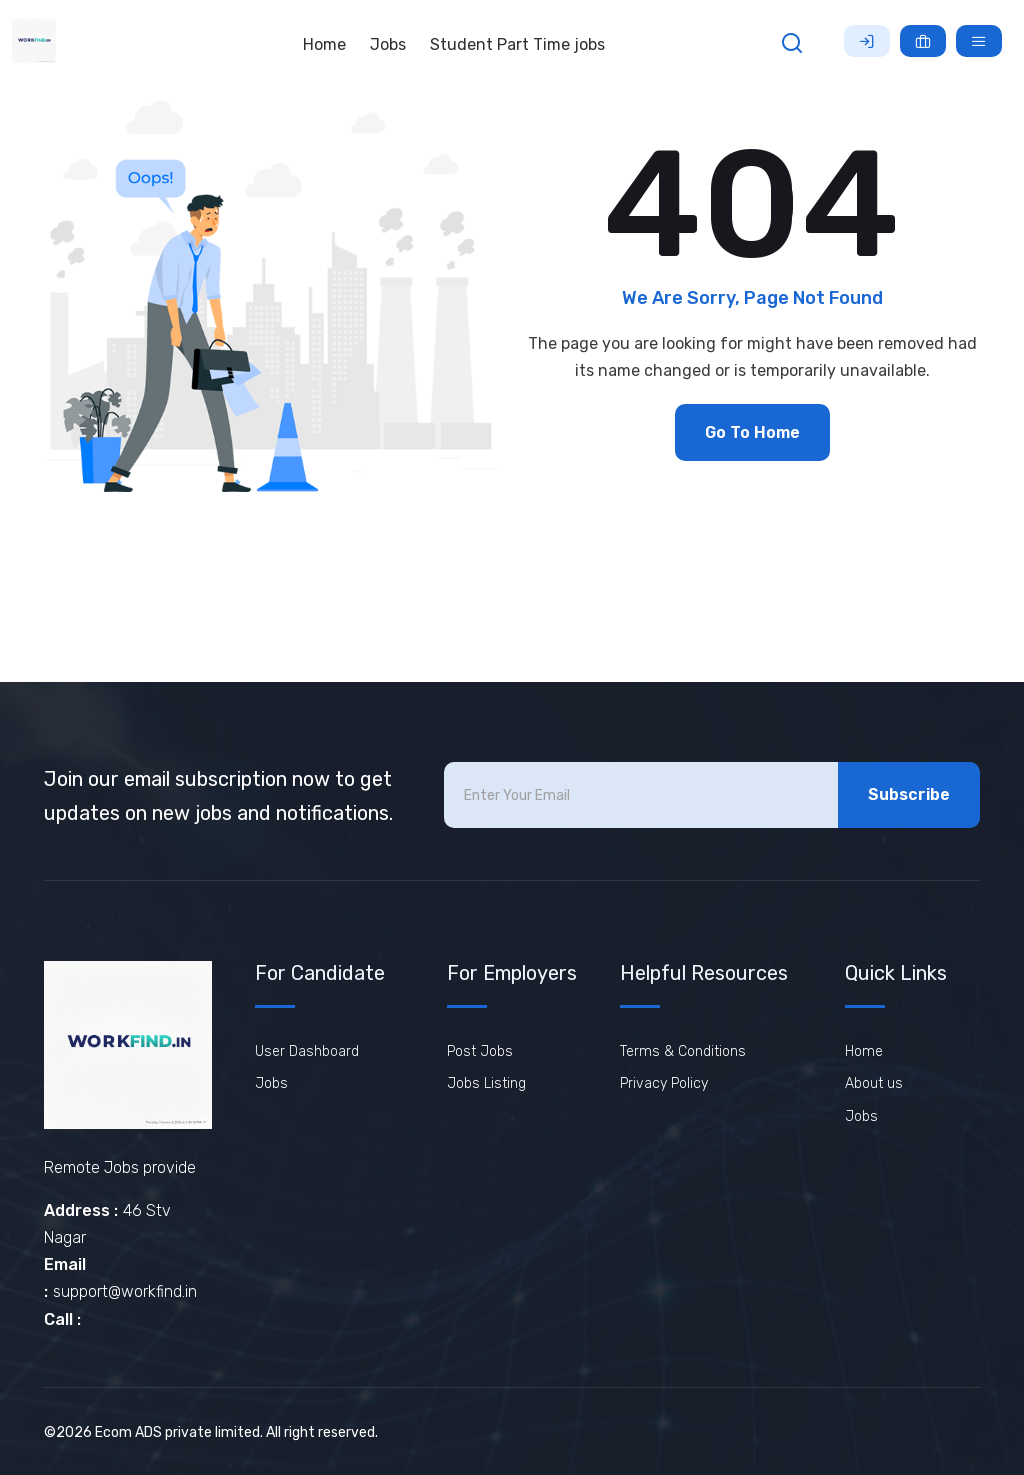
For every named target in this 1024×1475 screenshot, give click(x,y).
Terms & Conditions (683, 1051)
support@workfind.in (125, 1291)
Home (324, 44)
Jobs (388, 44)
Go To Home (752, 432)
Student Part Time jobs (517, 44)
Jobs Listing (486, 1083)
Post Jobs (480, 1051)
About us (874, 1083)
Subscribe (909, 794)
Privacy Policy (664, 1083)
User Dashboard (307, 1051)
